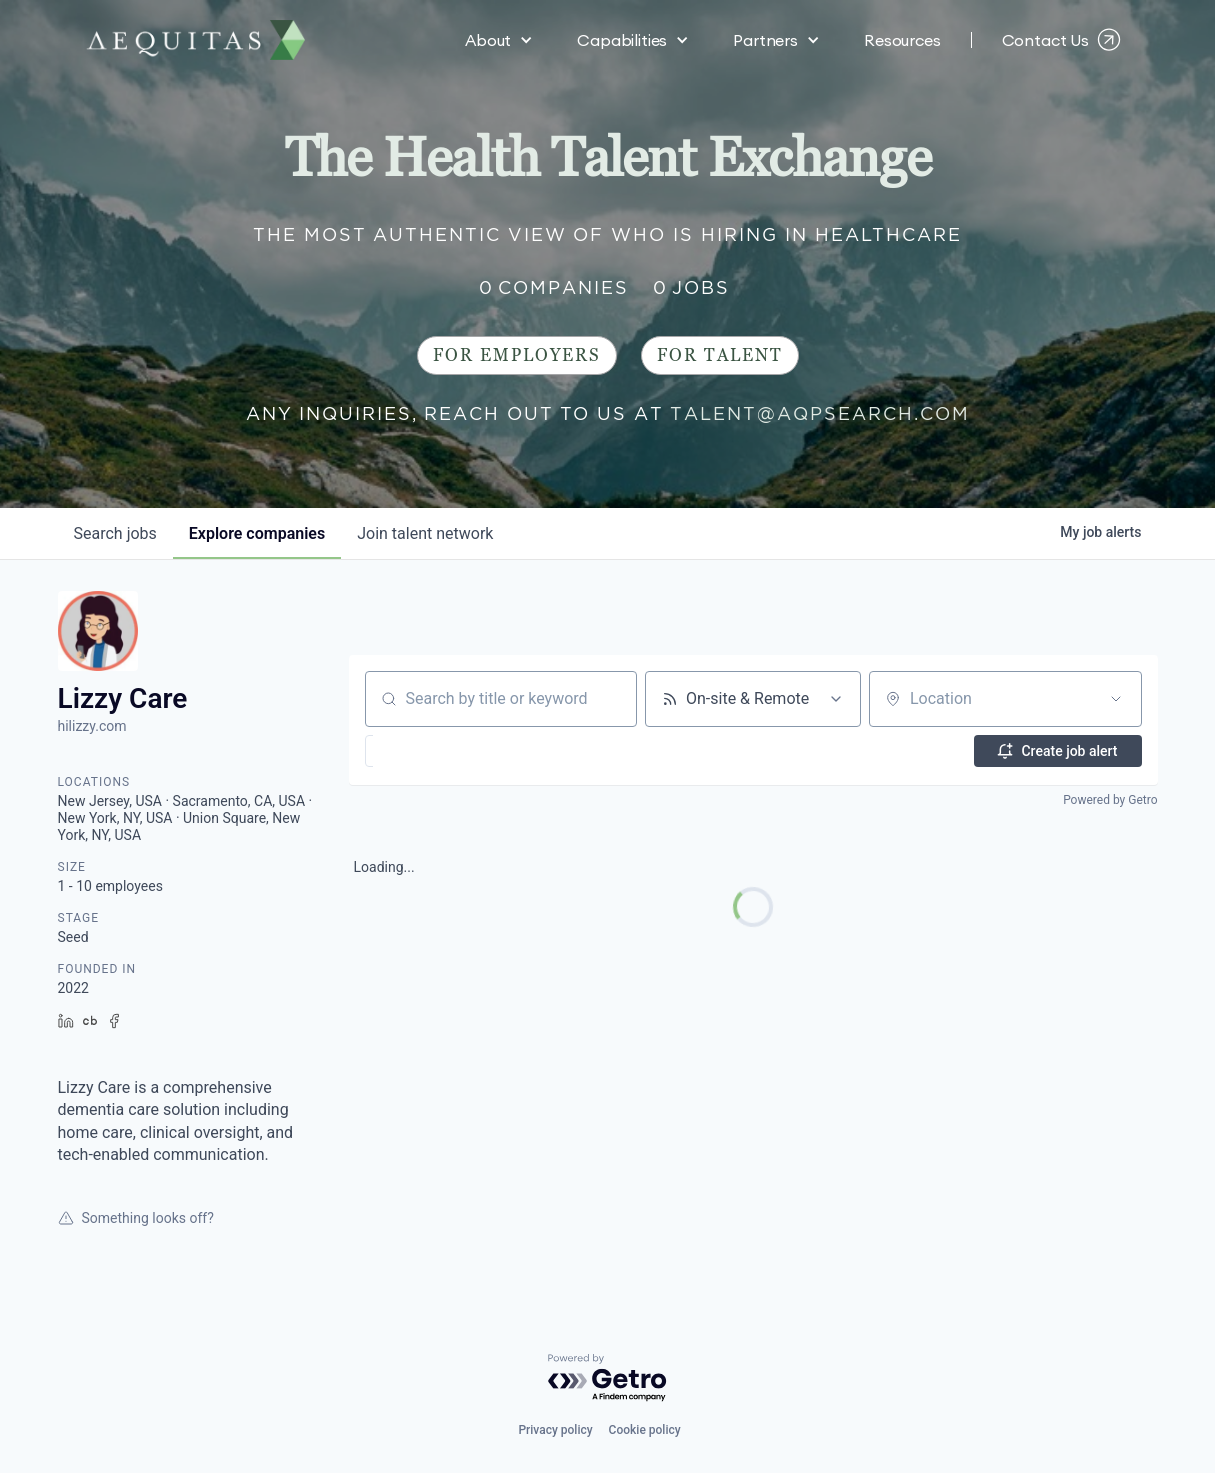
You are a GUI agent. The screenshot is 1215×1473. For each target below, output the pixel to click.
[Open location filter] (1116, 699)
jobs (115, 533)
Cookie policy (645, 1430)
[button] (499, 40)
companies (257, 533)
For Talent (720, 355)
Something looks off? (136, 1218)
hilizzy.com (92, 726)
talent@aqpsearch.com (820, 413)
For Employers (517, 355)
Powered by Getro (1110, 800)
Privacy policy (555, 1430)
